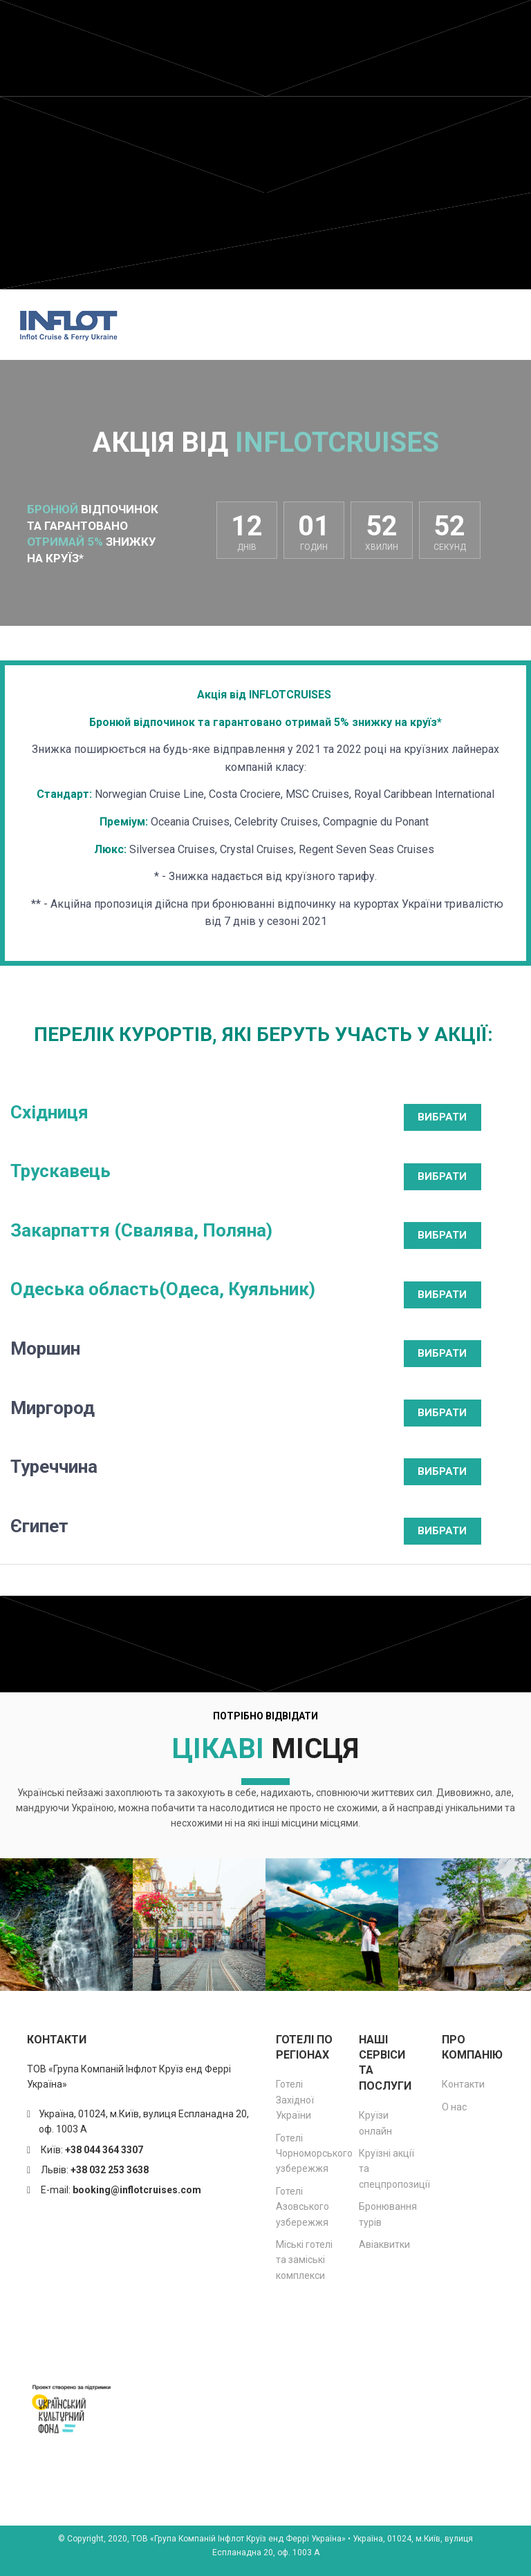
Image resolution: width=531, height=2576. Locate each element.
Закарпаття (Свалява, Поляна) (141, 1230)
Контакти (463, 2084)
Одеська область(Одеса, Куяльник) (162, 1289)
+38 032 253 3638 (110, 2169)
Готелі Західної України (295, 2100)
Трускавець (60, 1171)
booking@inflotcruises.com (137, 2189)
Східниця (49, 1112)
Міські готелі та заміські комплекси (304, 2260)
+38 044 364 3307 (104, 2149)
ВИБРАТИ (442, 1117)
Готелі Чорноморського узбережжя (314, 2154)
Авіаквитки (384, 2244)
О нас (454, 2106)
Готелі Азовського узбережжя (302, 2207)
